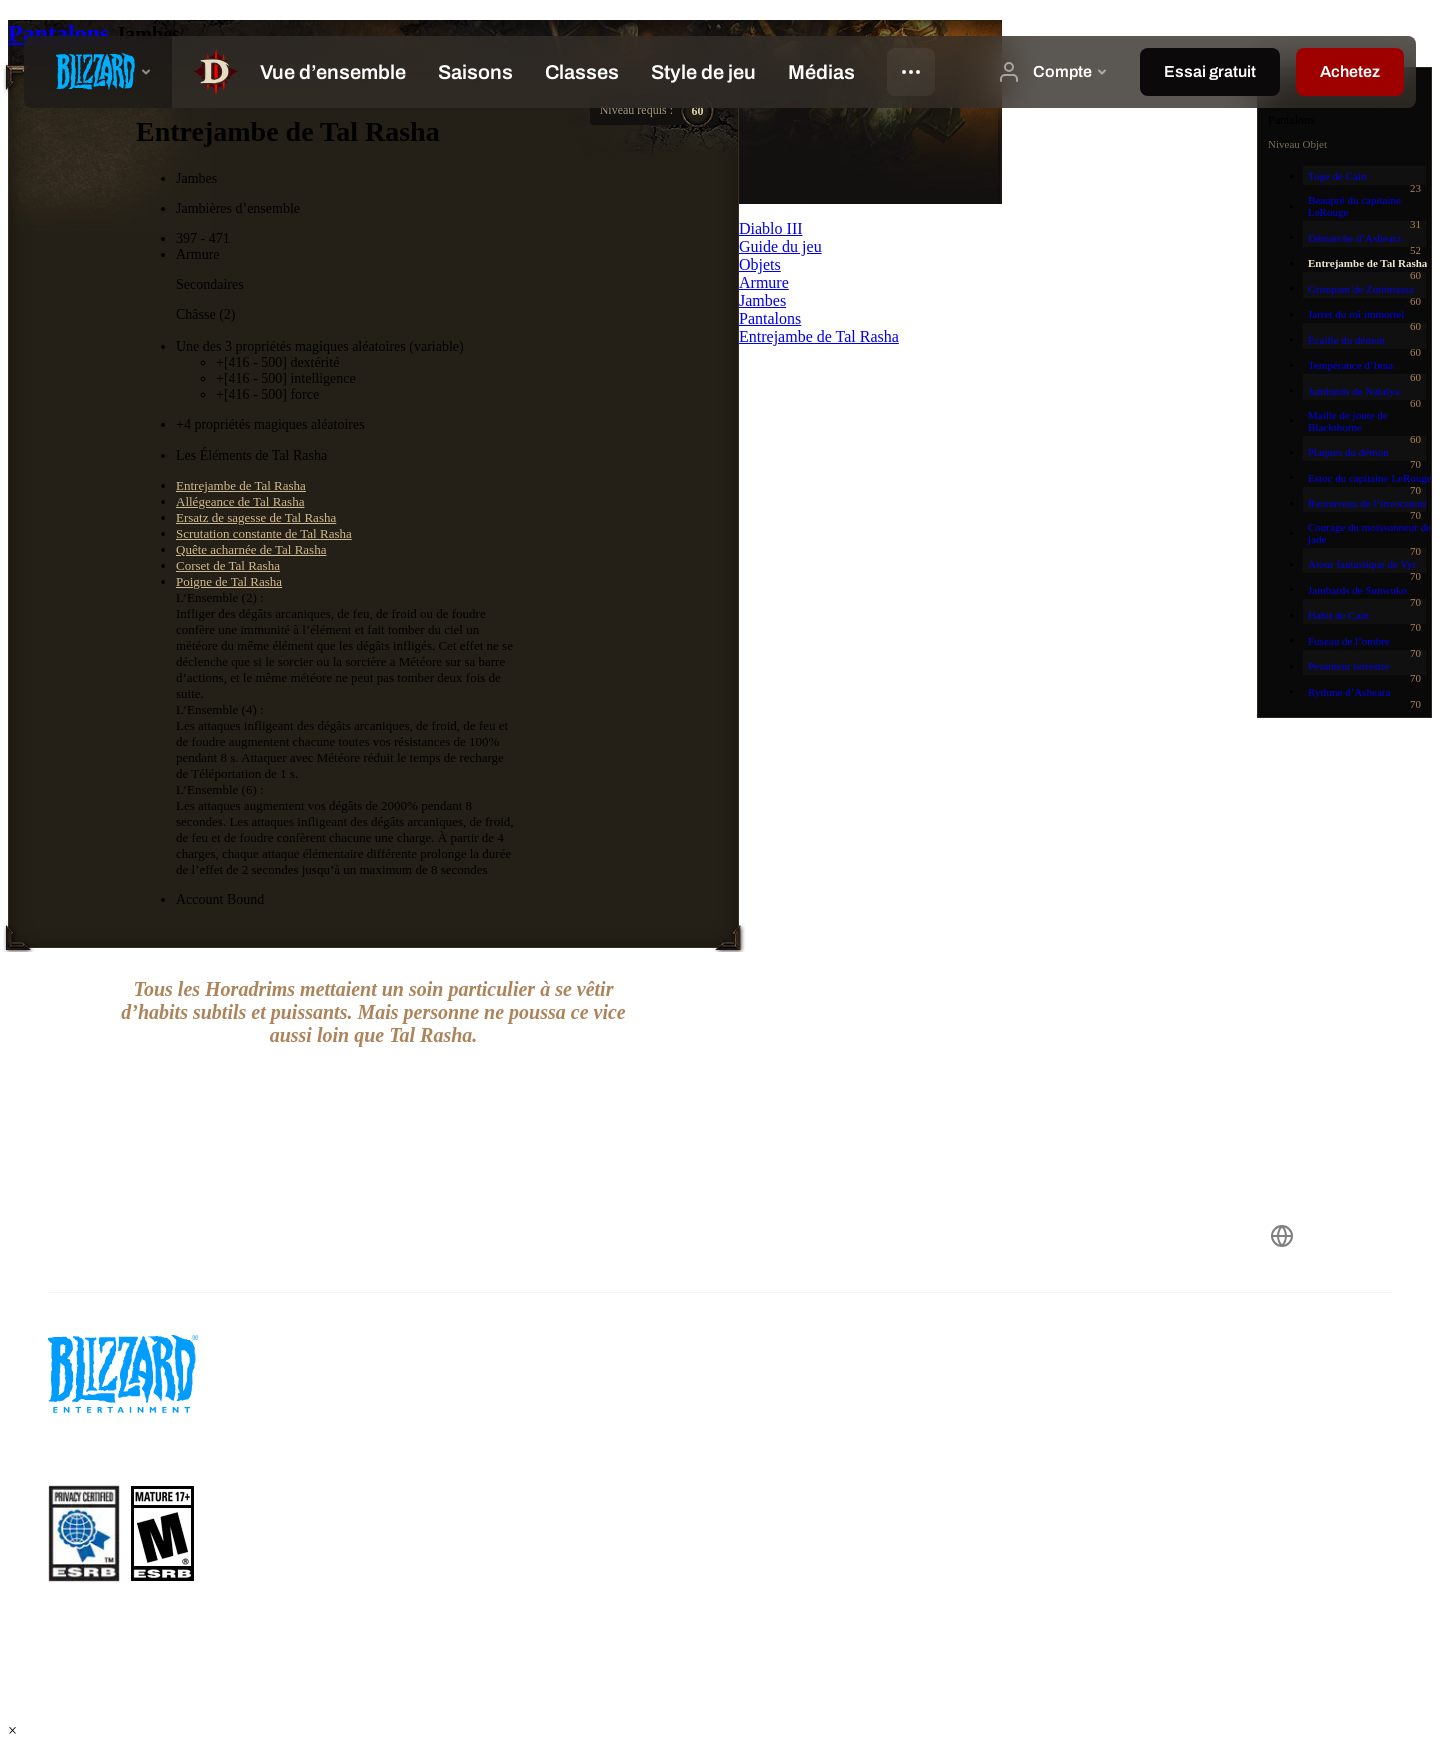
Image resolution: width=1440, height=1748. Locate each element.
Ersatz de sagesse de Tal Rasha (256, 517)
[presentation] (98, 72)
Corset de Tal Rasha (228, 565)
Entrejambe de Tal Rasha (241, 485)
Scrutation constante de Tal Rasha (264, 533)
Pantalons (61, 33)
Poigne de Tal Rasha (229, 581)
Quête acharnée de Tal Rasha (251, 549)
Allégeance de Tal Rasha (240, 501)
